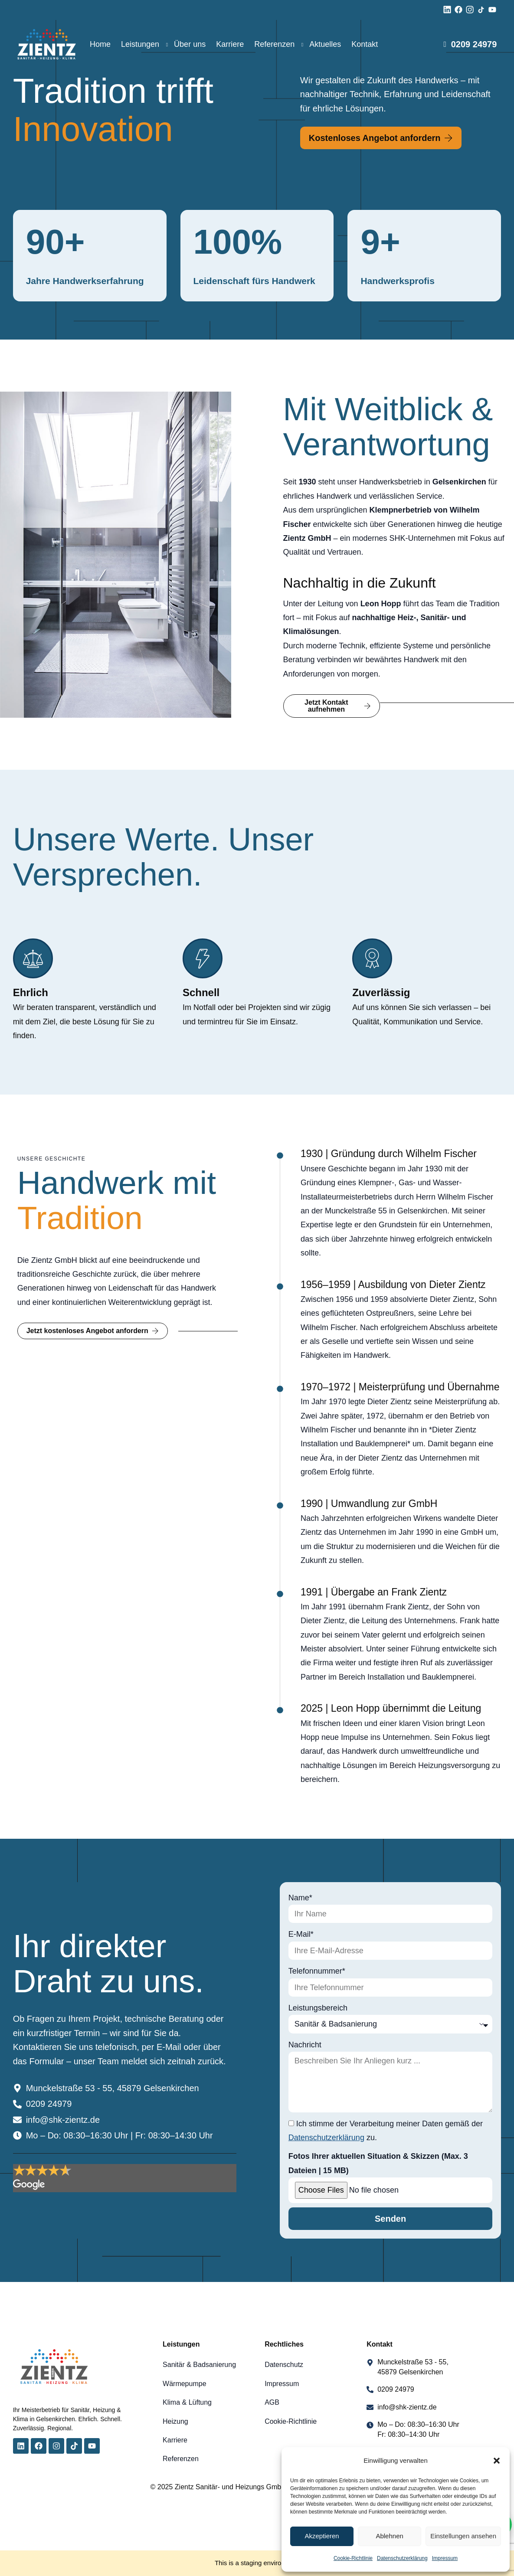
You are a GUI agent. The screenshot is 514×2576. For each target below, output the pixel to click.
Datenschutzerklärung (402, 2558)
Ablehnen (389, 2536)
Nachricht (304, 2044)
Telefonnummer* (316, 1971)
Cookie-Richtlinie (353, 2558)
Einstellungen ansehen (463, 2536)
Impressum (445, 2558)
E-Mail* (301, 1934)
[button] (496, 2460)
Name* (300, 1897)
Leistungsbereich (317, 2008)
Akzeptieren (321, 2536)
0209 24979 (474, 44)
